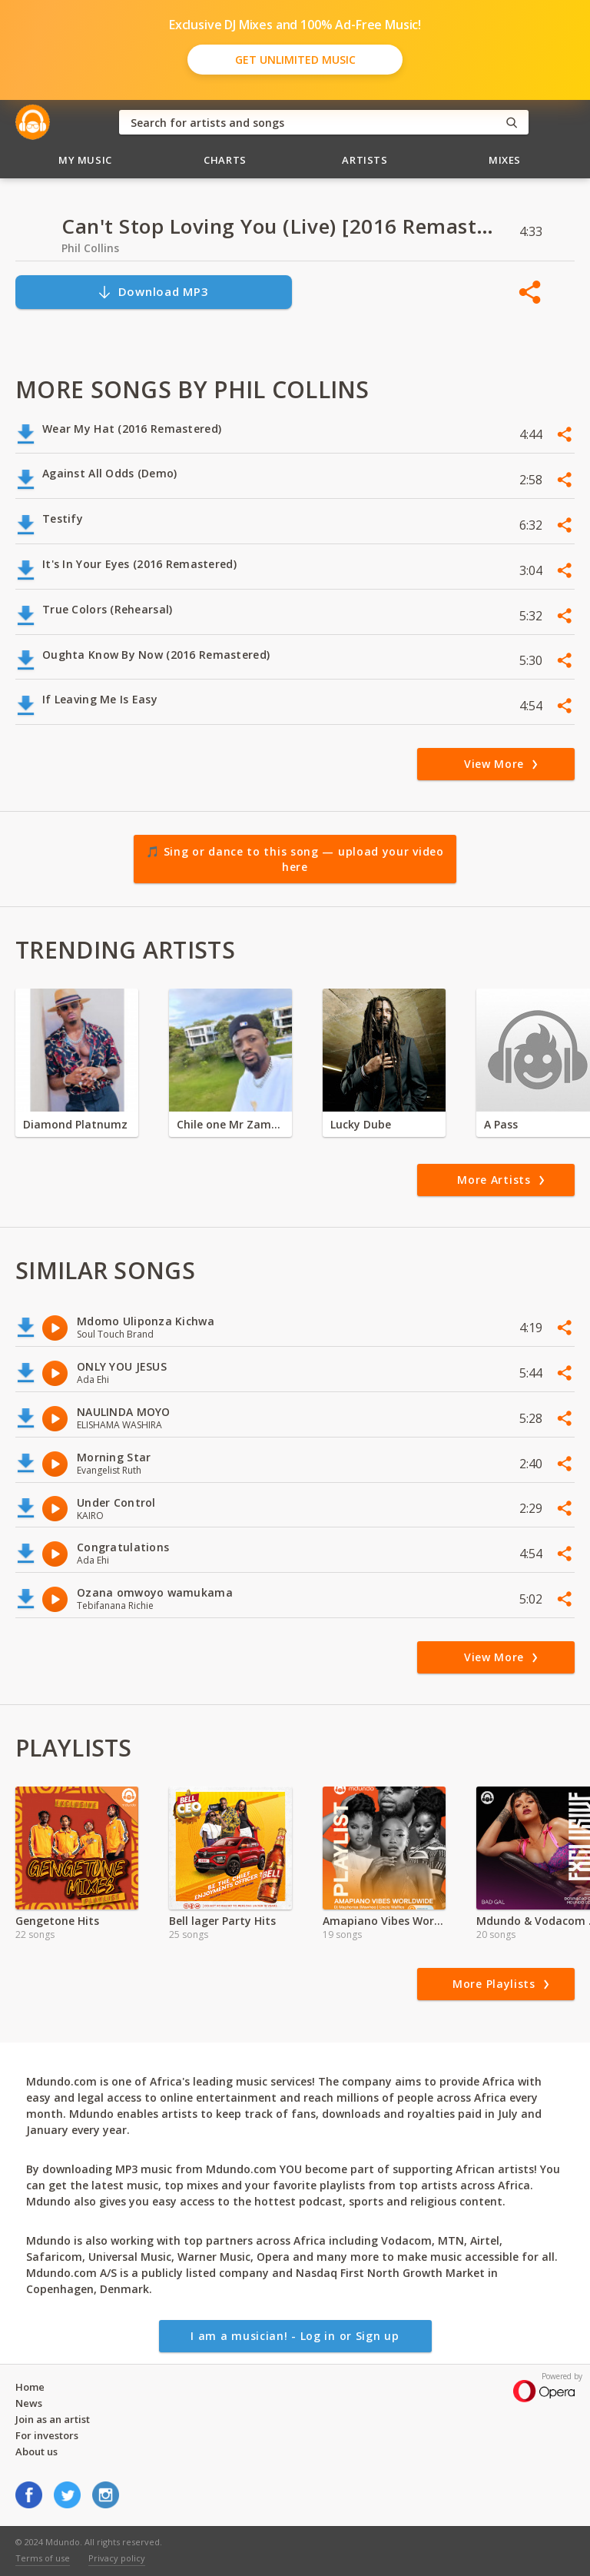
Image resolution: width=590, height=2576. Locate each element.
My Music (85, 160)
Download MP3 (153, 292)
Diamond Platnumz (75, 1124)
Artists (365, 160)
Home (30, 2387)
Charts (225, 160)
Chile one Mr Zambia (230, 1124)
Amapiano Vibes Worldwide (384, 1920)
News (28, 2403)
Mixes (505, 160)
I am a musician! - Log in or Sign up (295, 2335)
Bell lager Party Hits (222, 1920)
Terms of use (42, 2558)
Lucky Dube (360, 1124)
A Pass (501, 1124)
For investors (46, 2435)
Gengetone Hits (57, 1920)
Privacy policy (116, 2558)
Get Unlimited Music (295, 59)
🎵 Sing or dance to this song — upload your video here (295, 859)
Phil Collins (90, 248)
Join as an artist (52, 2419)
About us (36, 2451)
